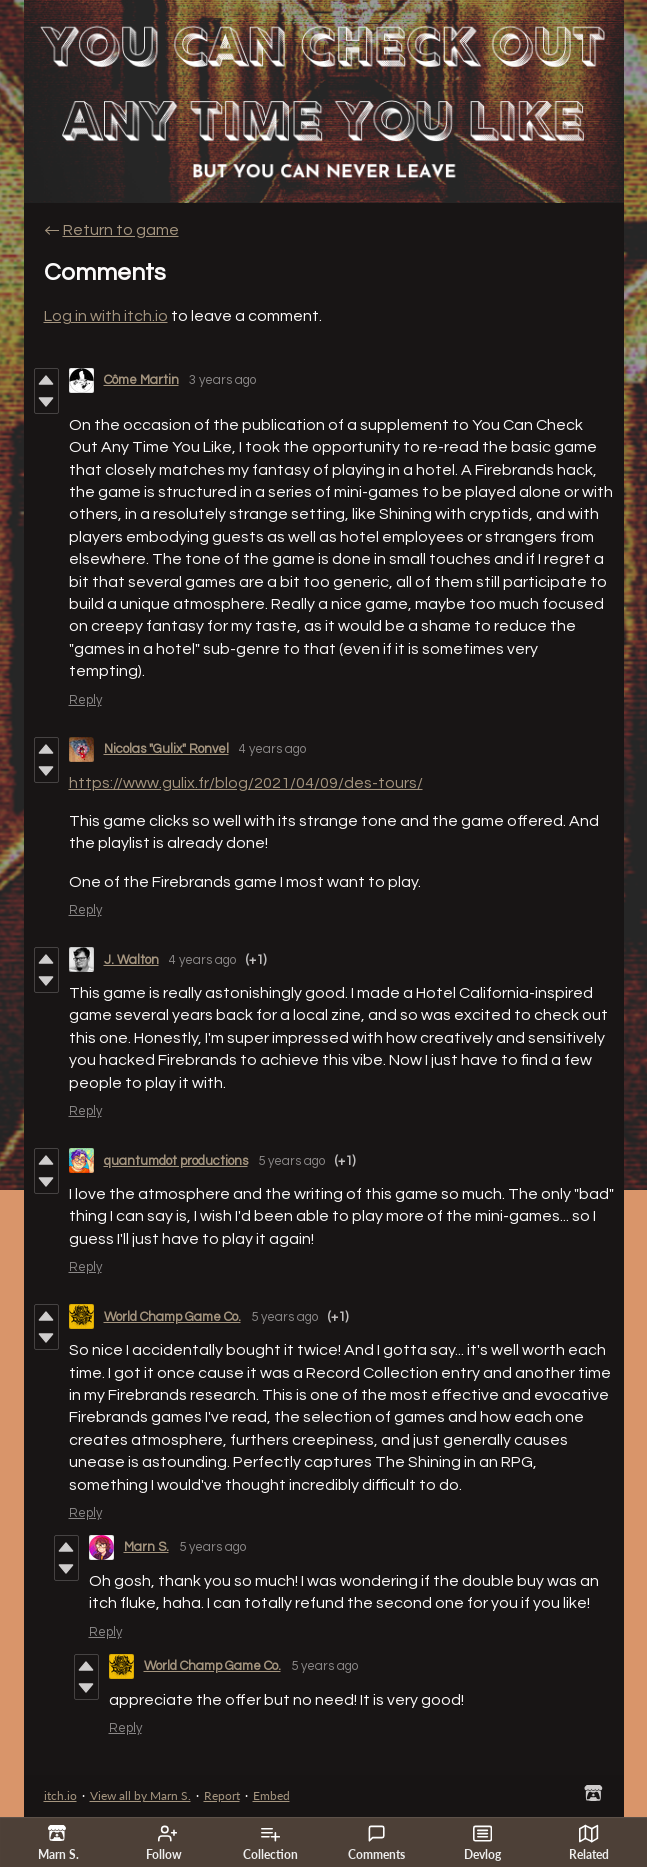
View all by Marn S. (140, 1795)
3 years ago (222, 380)
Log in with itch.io (106, 316)
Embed (271, 1795)
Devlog (482, 1843)
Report (222, 1795)
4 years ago (272, 749)
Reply (85, 700)
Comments (376, 1843)
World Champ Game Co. (172, 1317)
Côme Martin (141, 380)
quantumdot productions (176, 1161)
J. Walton (131, 960)
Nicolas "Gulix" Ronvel (166, 749)
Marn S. (146, 1547)
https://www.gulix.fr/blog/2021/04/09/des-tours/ (246, 783)
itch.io (60, 1795)
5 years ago (291, 1161)
